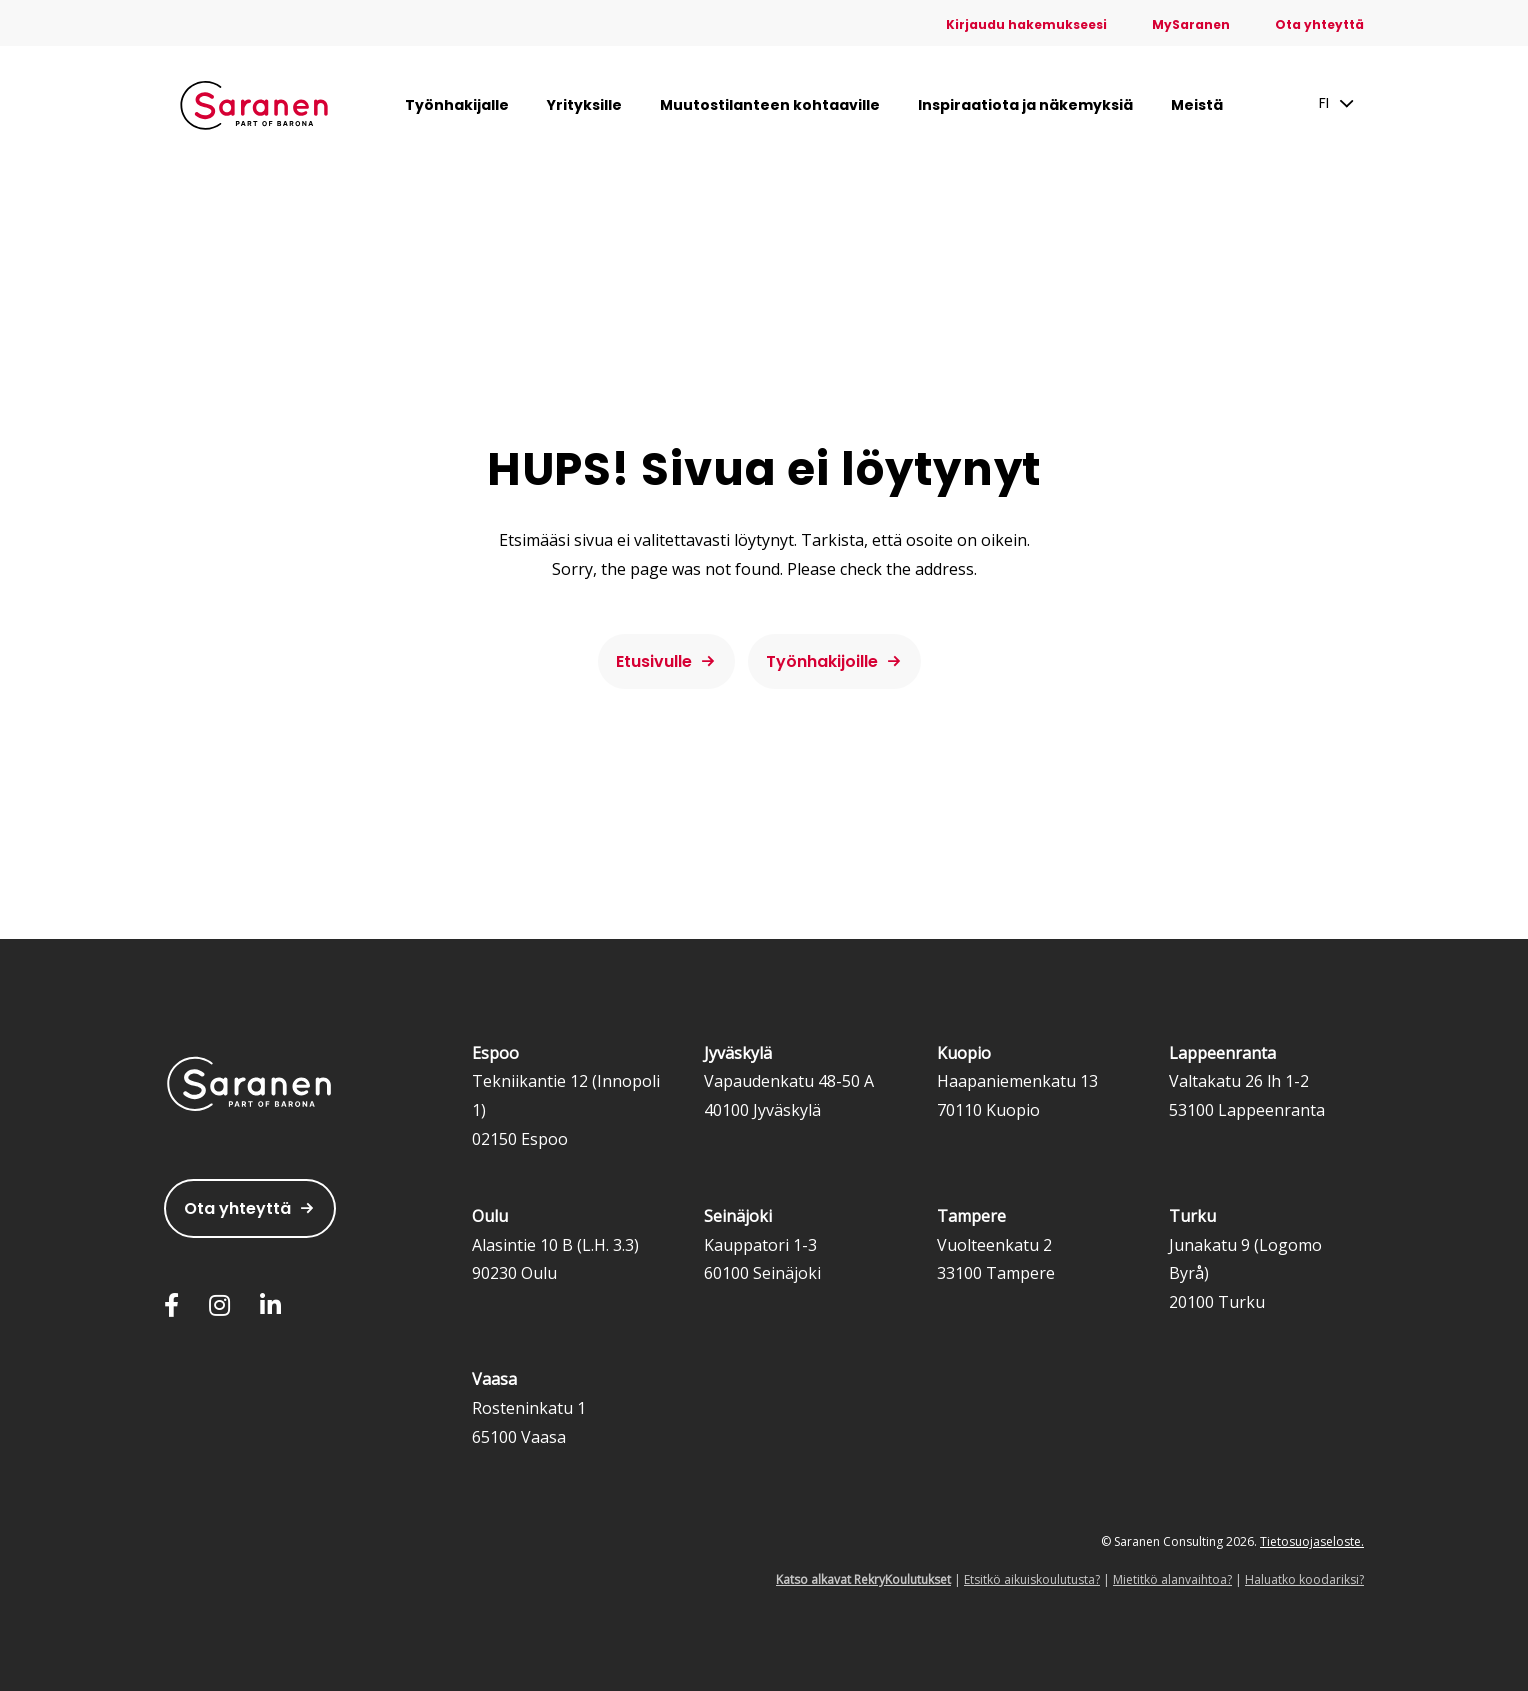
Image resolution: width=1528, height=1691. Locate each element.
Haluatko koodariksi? (1304, 1579)
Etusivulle (654, 661)
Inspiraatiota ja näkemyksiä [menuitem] (1025, 105)
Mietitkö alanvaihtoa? (1172, 1579)
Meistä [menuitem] (1197, 105)
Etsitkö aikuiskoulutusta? (1032, 1579)
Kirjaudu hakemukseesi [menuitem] (1026, 24)
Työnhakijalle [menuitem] (457, 105)
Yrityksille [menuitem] (584, 105)
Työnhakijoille (822, 661)
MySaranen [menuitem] (1191, 24)
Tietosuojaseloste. (1312, 1541)
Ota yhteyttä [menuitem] (1319, 24)
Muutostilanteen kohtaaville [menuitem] (770, 105)
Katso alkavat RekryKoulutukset (863, 1579)
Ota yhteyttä (237, 1208)
